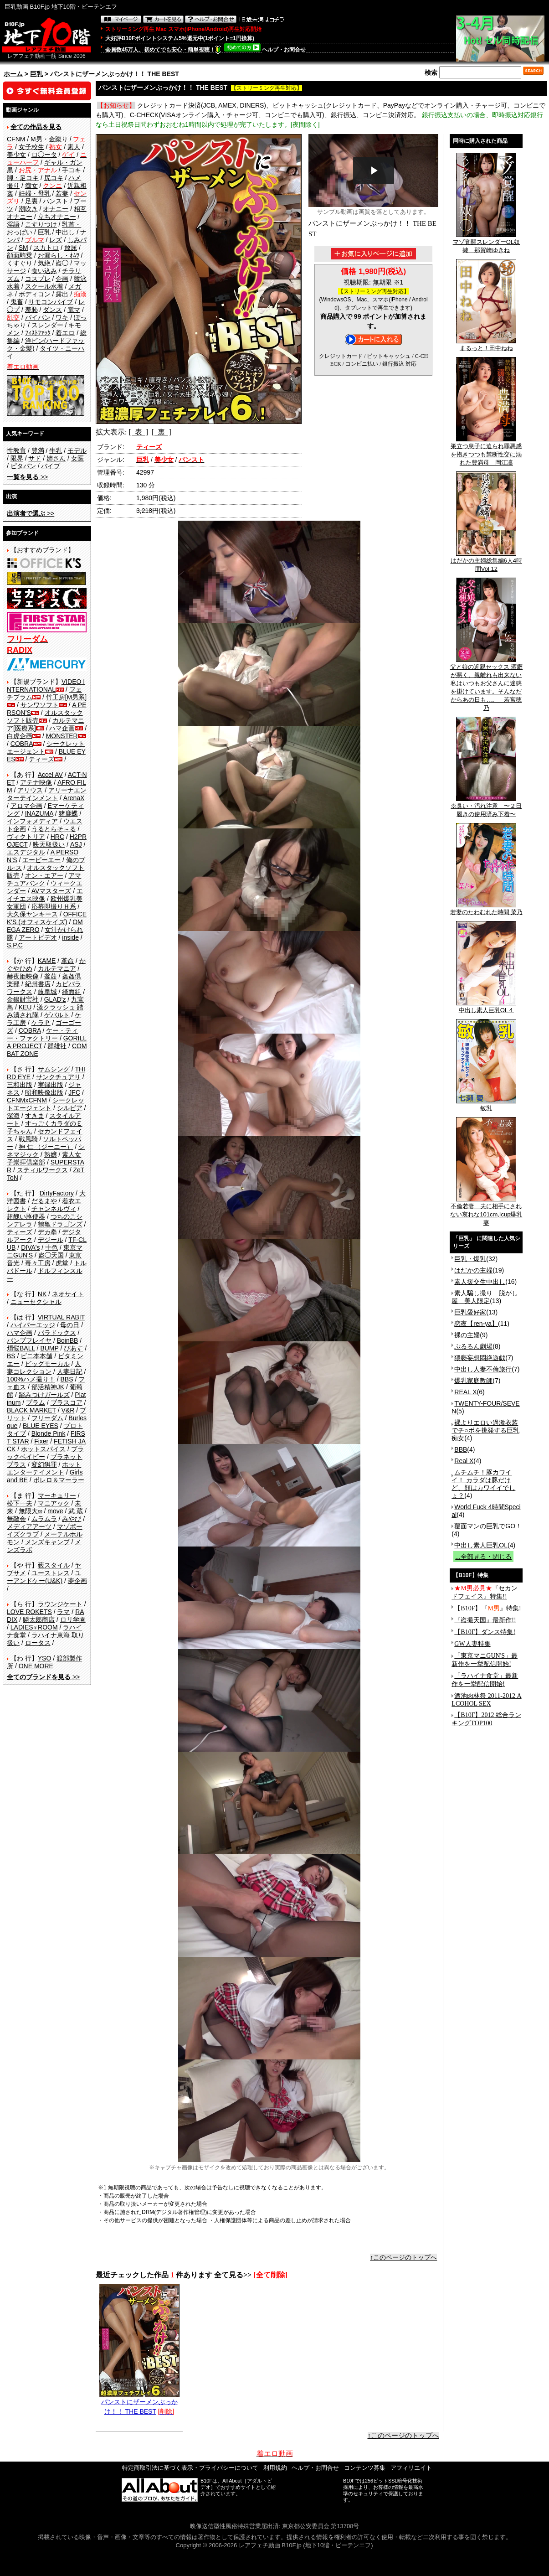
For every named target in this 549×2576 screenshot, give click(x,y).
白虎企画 (19, 736)
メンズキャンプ (47, 1542)
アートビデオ (38, 937)
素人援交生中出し (479, 1281)
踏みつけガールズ (44, 1394)
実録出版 (50, 1084)
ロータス (38, 1642)
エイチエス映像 (45, 894)
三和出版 (19, 1084)
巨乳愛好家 (470, 1312)
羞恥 (31, 309)
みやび (71, 1518)
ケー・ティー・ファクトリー (42, 1034)
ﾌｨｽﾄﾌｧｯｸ (38, 332)
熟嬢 (50, 1154)
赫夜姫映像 (23, 976)
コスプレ (38, 278)
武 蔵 (75, 1511)
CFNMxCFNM (27, 1100)
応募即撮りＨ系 (53, 906)
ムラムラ (44, 1518)
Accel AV (50, 774)
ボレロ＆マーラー (58, 1480)
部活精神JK (47, 1387)
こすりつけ (41, 224)
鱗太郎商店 (39, 1619)
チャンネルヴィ (53, 1208)
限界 (16, 458)
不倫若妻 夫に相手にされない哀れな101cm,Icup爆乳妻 (486, 1211)
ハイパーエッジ (32, 1325)
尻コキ (53, 177)
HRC (57, 836)
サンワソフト (40, 705)
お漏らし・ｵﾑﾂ (58, 255)
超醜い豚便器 (26, 1216)
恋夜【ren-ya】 (476, 1323)
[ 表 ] (138, 432)
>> (27, 477)
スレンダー (47, 325)
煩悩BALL (21, 1348)
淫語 (13, 224)
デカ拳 (47, 1232)
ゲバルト (57, 1015)
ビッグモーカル (47, 1363)
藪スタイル (54, 1565)
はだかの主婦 (473, 1270)
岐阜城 (47, 991)
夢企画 (77, 1580)
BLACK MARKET (31, 1410)
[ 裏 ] (161, 432)
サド (34, 458)
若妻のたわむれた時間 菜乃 (486, 909)
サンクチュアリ (58, 1077)
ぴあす (73, 1348)
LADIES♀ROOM (34, 1627)
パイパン (38, 317)
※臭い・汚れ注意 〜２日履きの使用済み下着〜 (486, 807)
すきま (34, 1115)
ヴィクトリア (26, 836)
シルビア (69, 1108)
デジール (50, 1239)
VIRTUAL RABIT (61, 1317)
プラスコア (66, 1402)
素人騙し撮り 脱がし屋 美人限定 (485, 1296)
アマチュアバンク (44, 879)
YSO (44, 1658)
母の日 (69, 1325)
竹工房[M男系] (66, 697)
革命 (67, 960)
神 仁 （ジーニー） (46, 1146)
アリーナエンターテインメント (47, 794)
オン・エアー (44, 875)
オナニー (55, 208)
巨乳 (36, 74)
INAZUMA (39, 813)
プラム (35, 1402)
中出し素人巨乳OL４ (486, 1007)
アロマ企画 (26, 805)
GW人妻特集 (472, 1643)
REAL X (465, 1392)
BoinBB (67, 1340)
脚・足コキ (23, 177)
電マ (73, 309)
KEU (25, 1007)
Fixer (41, 1441)
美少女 (16, 154)
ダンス (52, 309)
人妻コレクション (44, 1367)
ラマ (63, 1611)
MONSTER (62, 736)
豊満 (37, 450)
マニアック (54, 1503)
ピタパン (23, 466)
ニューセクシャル (36, 1301)
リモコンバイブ (50, 301)
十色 (51, 1247)
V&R (68, 1410)
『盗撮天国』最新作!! (485, 1620)
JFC (74, 1092)
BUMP (49, 1348)
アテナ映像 (36, 782)
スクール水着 (44, 286)
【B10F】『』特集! (487, 1608)
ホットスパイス (43, 1449)
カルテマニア (57, 968)
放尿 (70, 247)
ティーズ (41, 759)
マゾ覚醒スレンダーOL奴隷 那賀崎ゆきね (486, 243)
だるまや (44, 1201)
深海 (13, 1115)
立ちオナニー (57, 216)
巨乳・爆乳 (470, 1258)
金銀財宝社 (23, 999)
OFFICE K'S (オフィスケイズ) (47, 918)
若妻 (62, 193)
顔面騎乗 (19, 255)
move (55, 1511)
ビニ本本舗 (36, 1356)
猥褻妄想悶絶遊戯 (479, 1357)
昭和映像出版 (44, 1092)
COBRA (21, 743)
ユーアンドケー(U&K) (44, 1576)
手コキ (71, 170)
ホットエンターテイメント (44, 1468)
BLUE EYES (40, 1425)
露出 (62, 294)
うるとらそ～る (53, 829)
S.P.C (15, 945)
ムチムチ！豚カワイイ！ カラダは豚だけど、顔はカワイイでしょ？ (483, 1484)
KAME (47, 960)
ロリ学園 (73, 1619)
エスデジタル (26, 852)
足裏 (31, 201)
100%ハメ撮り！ (31, 1379)
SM (23, 247)
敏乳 (486, 1105)
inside (70, 937)
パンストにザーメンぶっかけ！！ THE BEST (139, 2403)
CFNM (16, 139)
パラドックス (57, 1332)
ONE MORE (36, 1666)
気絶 (44, 263)
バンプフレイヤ (29, 1340)
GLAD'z (55, 999)
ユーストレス (50, 1573)
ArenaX (74, 798)
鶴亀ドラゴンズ (60, 1224)
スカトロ (46, 247)
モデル (77, 450)
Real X (463, 1460)
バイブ (50, 466)
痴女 (31, 185)
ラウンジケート (60, 1604)
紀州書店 (38, 984)
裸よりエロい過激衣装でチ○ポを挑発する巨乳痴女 (485, 1430)
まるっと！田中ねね (486, 345)
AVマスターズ (51, 891)
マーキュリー (57, 1495)
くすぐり (19, 263)
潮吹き (28, 208)
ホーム (13, 74)
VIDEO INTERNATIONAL (46, 685)
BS (11, 1356)
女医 (77, 458)
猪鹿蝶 (68, 813)
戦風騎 (28, 1139)
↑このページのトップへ (403, 2257)
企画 (62, 278)
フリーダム (47, 1418)
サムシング (54, 1069)
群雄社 (57, 1046)
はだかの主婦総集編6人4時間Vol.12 (486, 561)
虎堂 (62, 1263)
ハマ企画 (62, 728)
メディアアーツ (29, 1526)
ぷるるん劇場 (473, 1346)
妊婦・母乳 (35, 193)
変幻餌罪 (44, 1464)
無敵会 (16, 1518)
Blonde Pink (48, 1433)
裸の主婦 (467, 1335)
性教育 (16, 450)
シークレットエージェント (45, 1104)
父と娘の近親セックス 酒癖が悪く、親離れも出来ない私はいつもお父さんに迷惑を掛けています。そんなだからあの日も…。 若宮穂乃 (486, 684)
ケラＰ (41, 1022)
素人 (73, 146)
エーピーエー (41, 860)
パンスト (55, 201)
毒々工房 (38, 1263)
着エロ (65, 332)
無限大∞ (30, 1511)
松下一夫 (19, 1503)
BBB (460, 1449)
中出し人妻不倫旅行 (483, 1369)
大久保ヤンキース (32, 914)
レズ (55, 239)
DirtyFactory (57, 1193)
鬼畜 (16, 301)
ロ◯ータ (44, 154)
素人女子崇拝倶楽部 (44, 1158)
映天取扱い (49, 844)
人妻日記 (69, 1371)
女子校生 (31, 146)
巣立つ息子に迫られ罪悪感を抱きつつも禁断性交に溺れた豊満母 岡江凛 (486, 451)
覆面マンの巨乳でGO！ (488, 1526)
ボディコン (35, 294)
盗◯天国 (51, 1255)
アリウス (30, 790)
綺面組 (71, 991)
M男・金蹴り (49, 139)
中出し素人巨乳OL (481, 1545)
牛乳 (55, 450)
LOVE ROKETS (29, 1611)
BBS (66, 1379)
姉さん (56, 458)
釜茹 (50, 976)
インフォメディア (32, 821)
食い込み (44, 270)
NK (42, 1294)
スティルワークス (42, 1170)
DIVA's (30, 1247)
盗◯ (62, 263)
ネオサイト (68, 1294)
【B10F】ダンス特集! (484, 1632)
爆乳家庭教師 (473, 1380)
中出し (65, 232)
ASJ (76, 844)
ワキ (62, 317)
